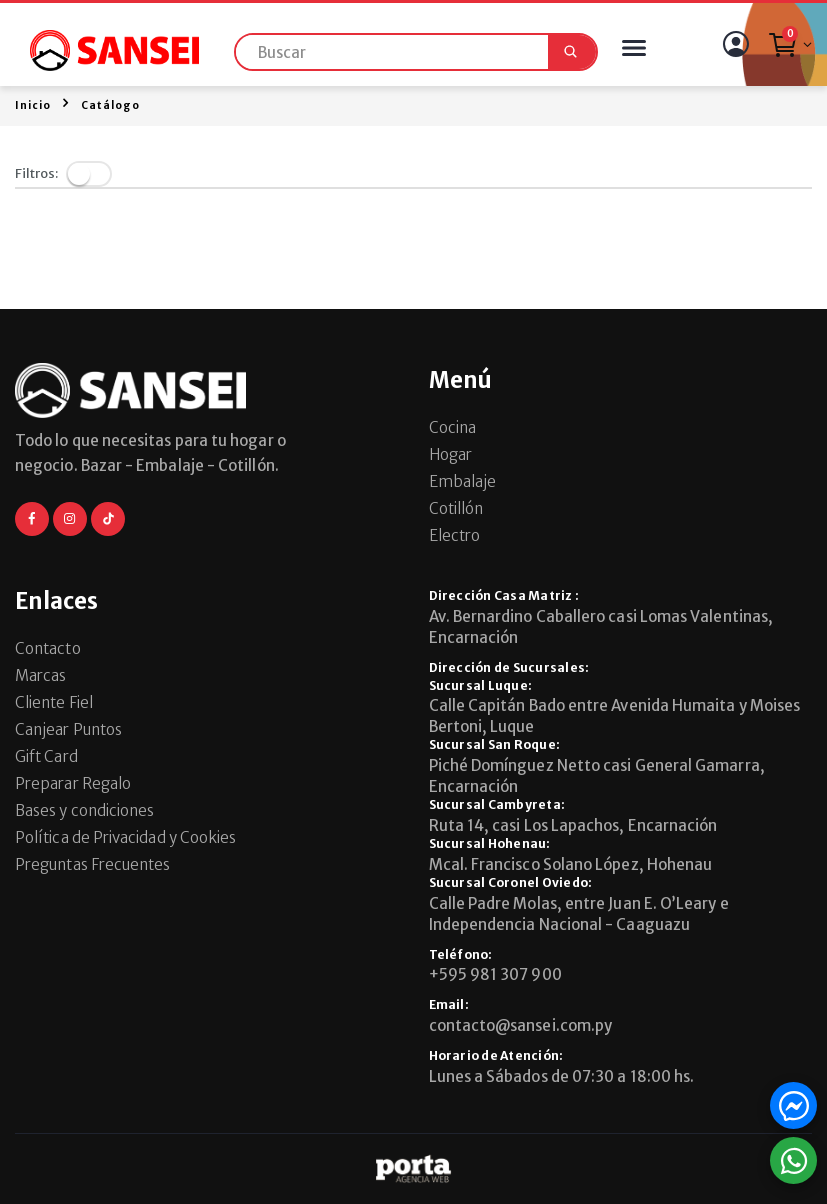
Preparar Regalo (73, 783)
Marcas (40, 675)
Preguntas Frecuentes (93, 864)
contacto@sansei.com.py (521, 1025)
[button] (789, 50)
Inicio (33, 105)
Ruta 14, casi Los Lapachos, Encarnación (573, 825)
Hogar (450, 454)
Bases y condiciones (84, 810)
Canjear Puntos (68, 729)
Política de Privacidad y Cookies (125, 837)
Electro (455, 535)
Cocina (452, 427)
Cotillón (456, 508)
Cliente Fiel (54, 702)
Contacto (48, 648)
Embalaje (463, 481)
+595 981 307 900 (495, 974)
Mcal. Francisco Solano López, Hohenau (571, 864)
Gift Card (46, 756)
